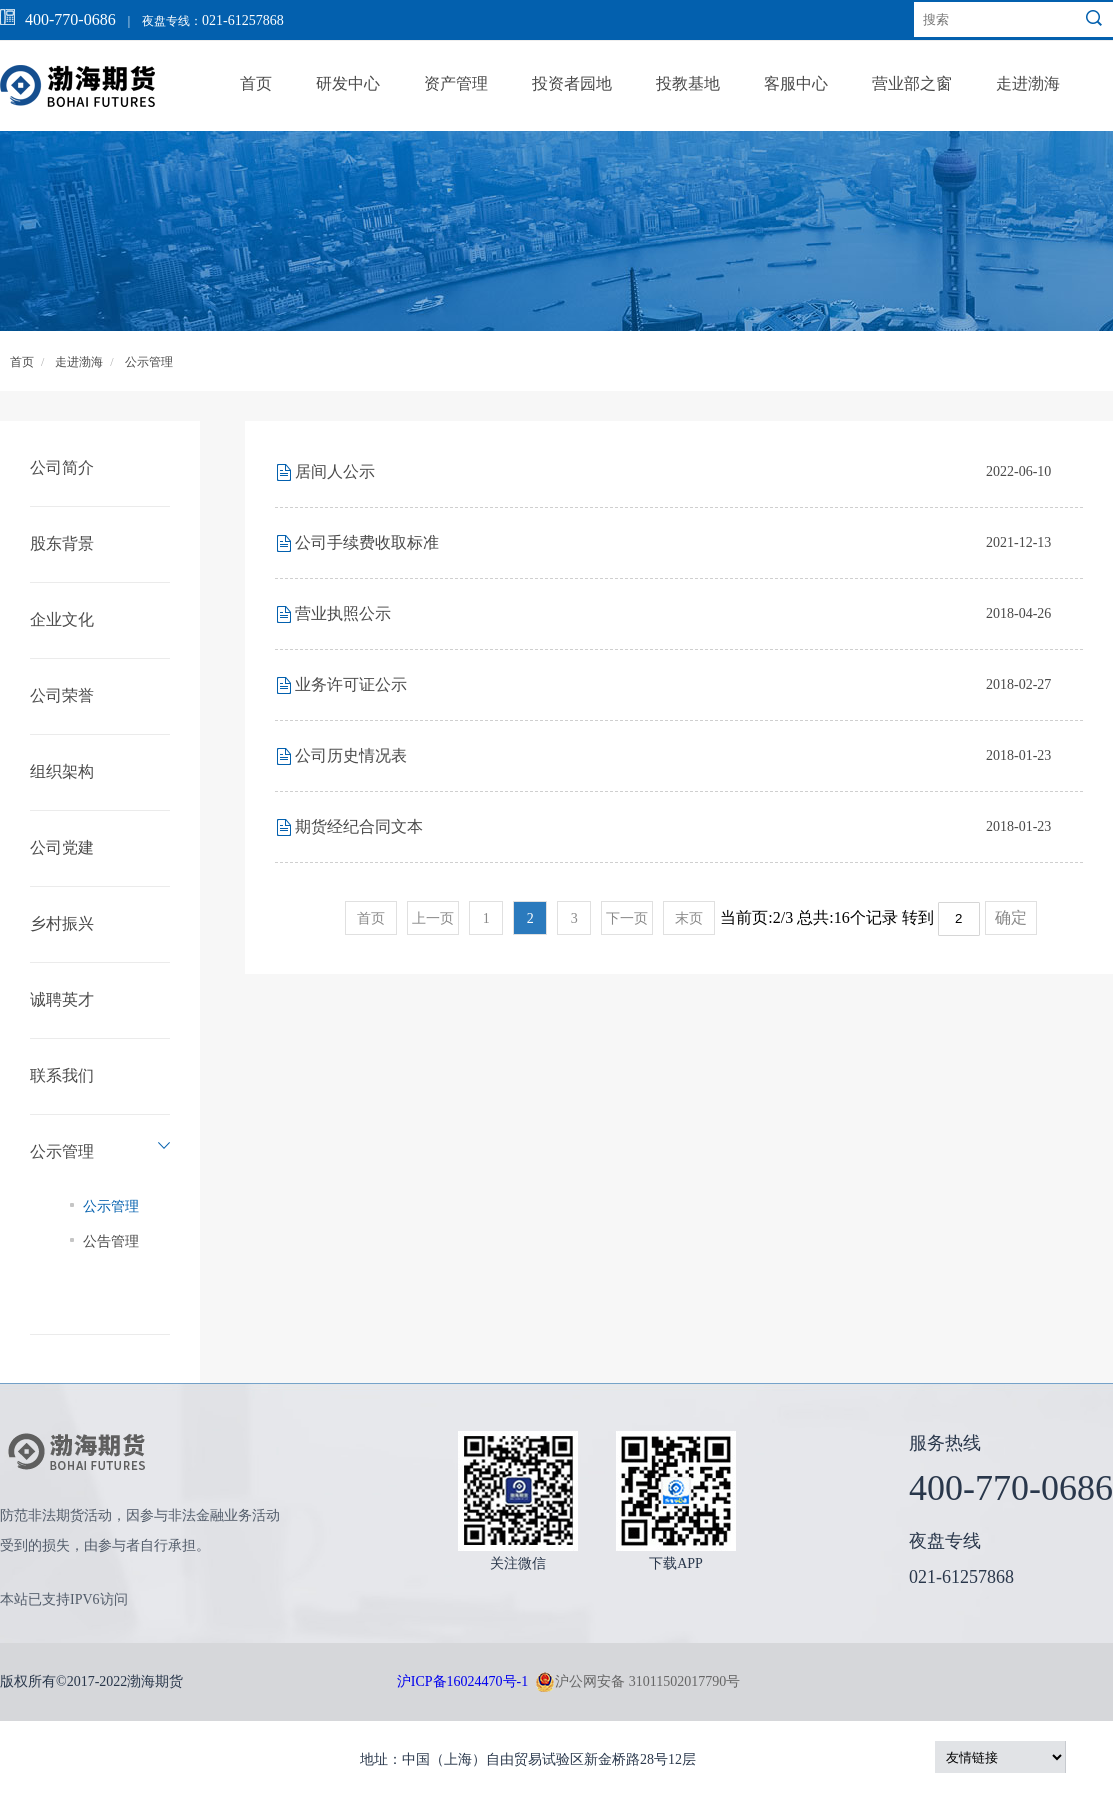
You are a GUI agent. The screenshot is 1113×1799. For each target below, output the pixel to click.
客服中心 (796, 83)
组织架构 (62, 771)
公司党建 (62, 847)
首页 (256, 83)
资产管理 (456, 83)
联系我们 (62, 1075)
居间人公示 (335, 471)
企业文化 (62, 619)
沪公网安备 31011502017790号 (637, 1682)
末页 (689, 918)
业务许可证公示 (351, 684)
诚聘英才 (62, 999)
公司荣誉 (62, 695)
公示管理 (149, 362)
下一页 (627, 918)
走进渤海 (1028, 83)
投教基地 (688, 83)
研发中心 (348, 83)
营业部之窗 (912, 83)
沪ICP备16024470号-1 (462, 1681)
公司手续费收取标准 (367, 542)
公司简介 (62, 467)
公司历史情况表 (351, 755)
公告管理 (111, 1241)
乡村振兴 (62, 923)
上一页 (433, 918)
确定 (1011, 917)
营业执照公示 (343, 613)
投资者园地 (572, 83)
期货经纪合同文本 (359, 826)
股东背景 (62, 543)
